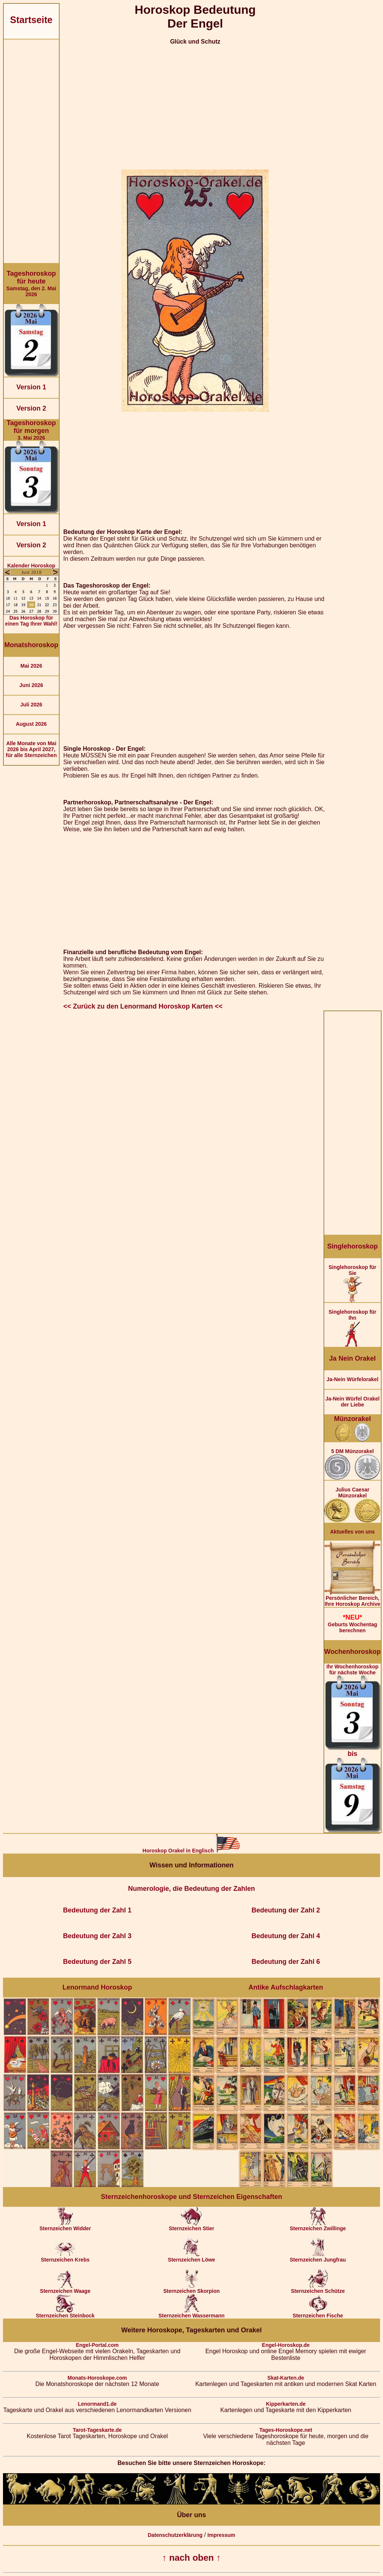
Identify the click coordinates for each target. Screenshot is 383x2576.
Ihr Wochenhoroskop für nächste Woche (352, 1748)
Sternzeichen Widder (65, 2226)
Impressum (221, 2535)
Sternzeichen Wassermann (192, 2313)
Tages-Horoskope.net (285, 2430)
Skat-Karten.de (285, 2378)
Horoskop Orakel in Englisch (191, 1851)
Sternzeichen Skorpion (191, 2288)
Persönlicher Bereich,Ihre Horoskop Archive (352, 1598)
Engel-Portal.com (97, 2345)
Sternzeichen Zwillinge (318, 2226)
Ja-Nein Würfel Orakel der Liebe (352, 1402)
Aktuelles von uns (352, 1532)
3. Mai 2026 (31, 430)
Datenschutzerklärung (175, 2535)
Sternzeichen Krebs (65, 2257)
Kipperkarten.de (286, 2404)
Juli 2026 (31, 705)
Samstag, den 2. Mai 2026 (31, 283)
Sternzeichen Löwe (191, 2257)
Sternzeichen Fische (318, 2313)
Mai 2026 (31, 666)
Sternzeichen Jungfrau (318, 2257)
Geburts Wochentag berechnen (352, 1623)
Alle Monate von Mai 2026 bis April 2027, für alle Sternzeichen (31, 749)
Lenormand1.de (97, 2404)
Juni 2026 (31, 685)
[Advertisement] (31, 151)
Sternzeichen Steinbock (65, 2313)
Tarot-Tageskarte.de (97, 2430)
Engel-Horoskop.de (286, 2345)
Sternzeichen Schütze (318, 2288)
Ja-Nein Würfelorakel (352, 1379)
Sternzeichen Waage (65, 2288)
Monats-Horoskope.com (97, 2378)
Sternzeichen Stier (191, 2226)
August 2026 (31, 724)
